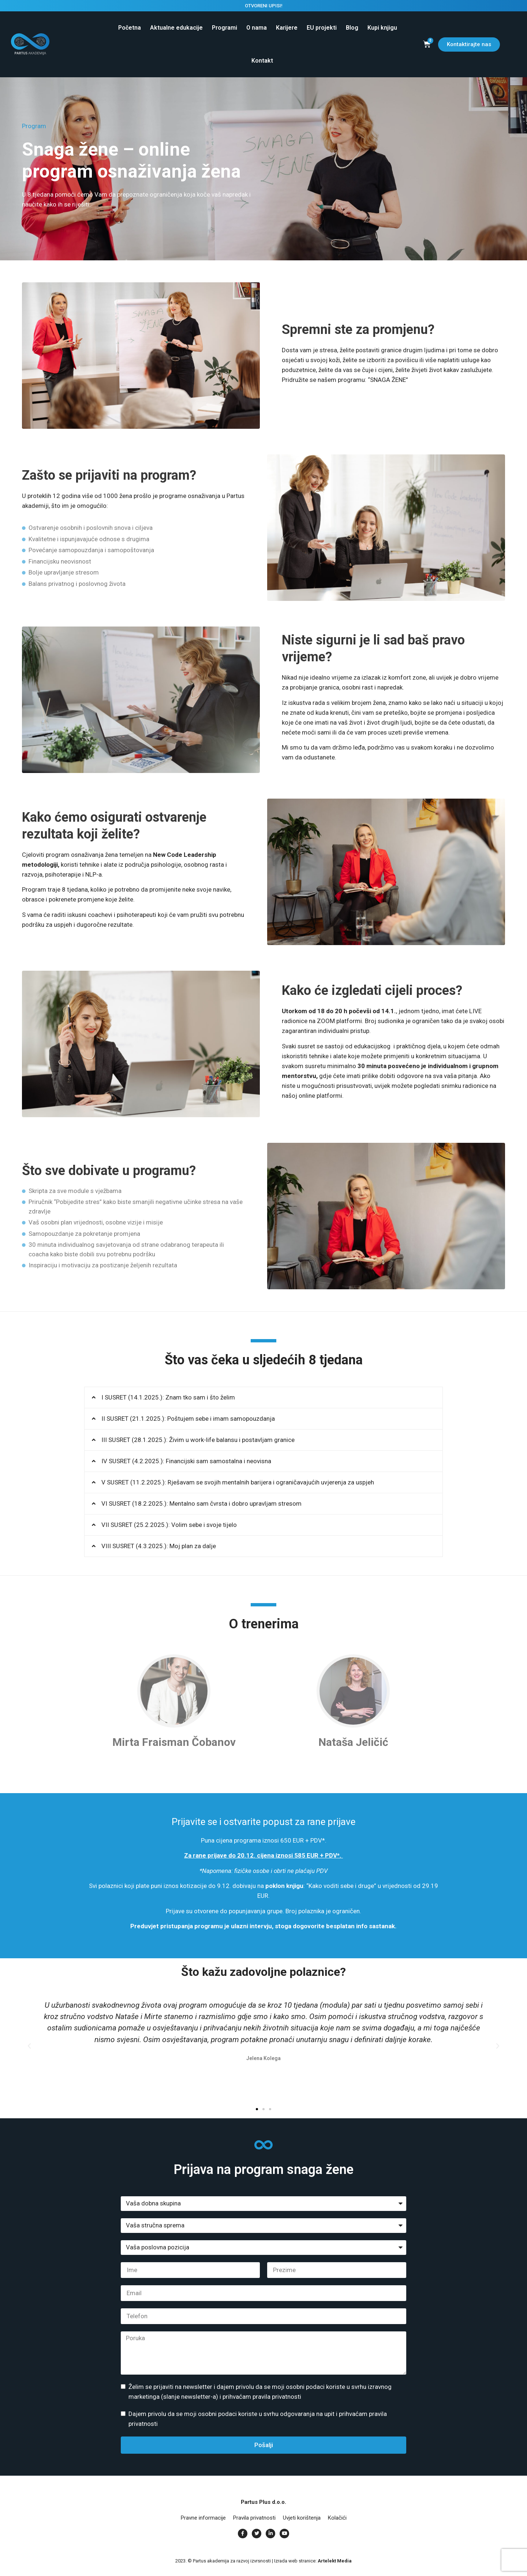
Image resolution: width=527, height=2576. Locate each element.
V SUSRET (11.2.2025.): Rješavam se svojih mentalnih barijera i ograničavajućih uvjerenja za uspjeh (237, 1482)
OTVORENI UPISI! (264, 5)
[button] (263, 1397)
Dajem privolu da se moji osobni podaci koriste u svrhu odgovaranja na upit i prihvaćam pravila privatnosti (257, 2418)
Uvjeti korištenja (302, 2517)
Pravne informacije (203, 2517)
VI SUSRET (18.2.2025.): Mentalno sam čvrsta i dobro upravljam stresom (201, 1503)
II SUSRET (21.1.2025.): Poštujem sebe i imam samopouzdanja (188, 1418)
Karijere (287, 27)
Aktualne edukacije (176, 27)
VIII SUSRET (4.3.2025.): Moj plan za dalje (158, 1546)
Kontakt (262, 60)
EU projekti (322, 27)
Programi (224, 27)
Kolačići (337, 2517)
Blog (352, 27)
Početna (129, 27)
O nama (256, 27)
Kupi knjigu (382, 27)
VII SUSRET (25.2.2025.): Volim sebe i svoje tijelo (169, 1524)
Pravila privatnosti (254, 2517)
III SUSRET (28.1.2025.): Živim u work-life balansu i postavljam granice (198, 1439)
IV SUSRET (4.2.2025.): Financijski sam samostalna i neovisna (186, 1461)
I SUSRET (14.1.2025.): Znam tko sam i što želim (168, 1397)
